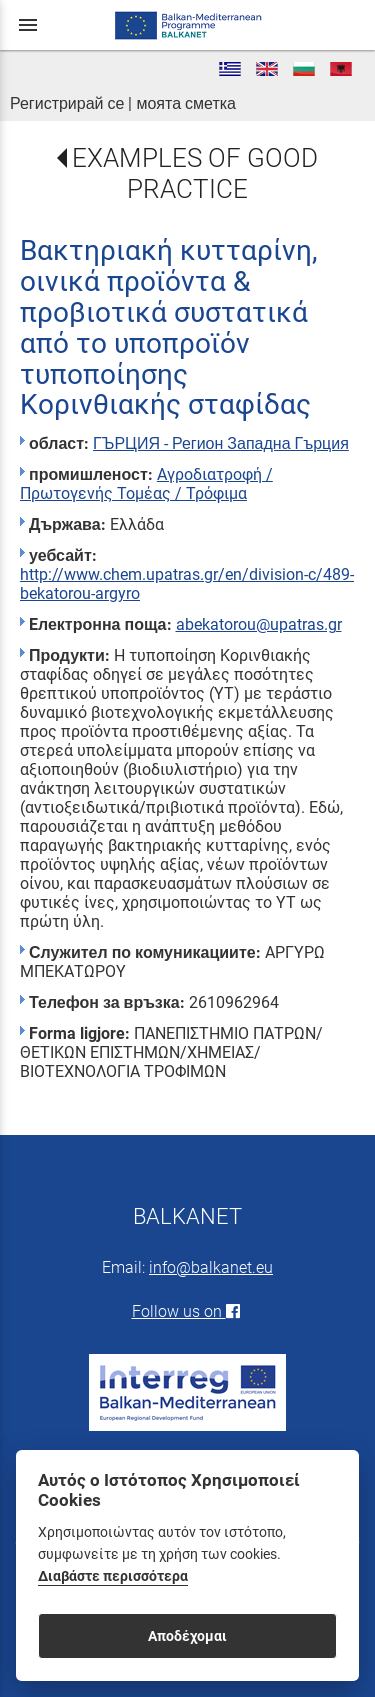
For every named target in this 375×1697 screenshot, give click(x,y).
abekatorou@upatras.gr (259, 624)
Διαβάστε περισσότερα (113, 1576)
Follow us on (188, 1311)
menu (28, 25)
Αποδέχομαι (187, 1636)
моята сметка (186, 103)
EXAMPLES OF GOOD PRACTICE (195, 173)
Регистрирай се (67, 103)
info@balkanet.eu (211, 1267)
